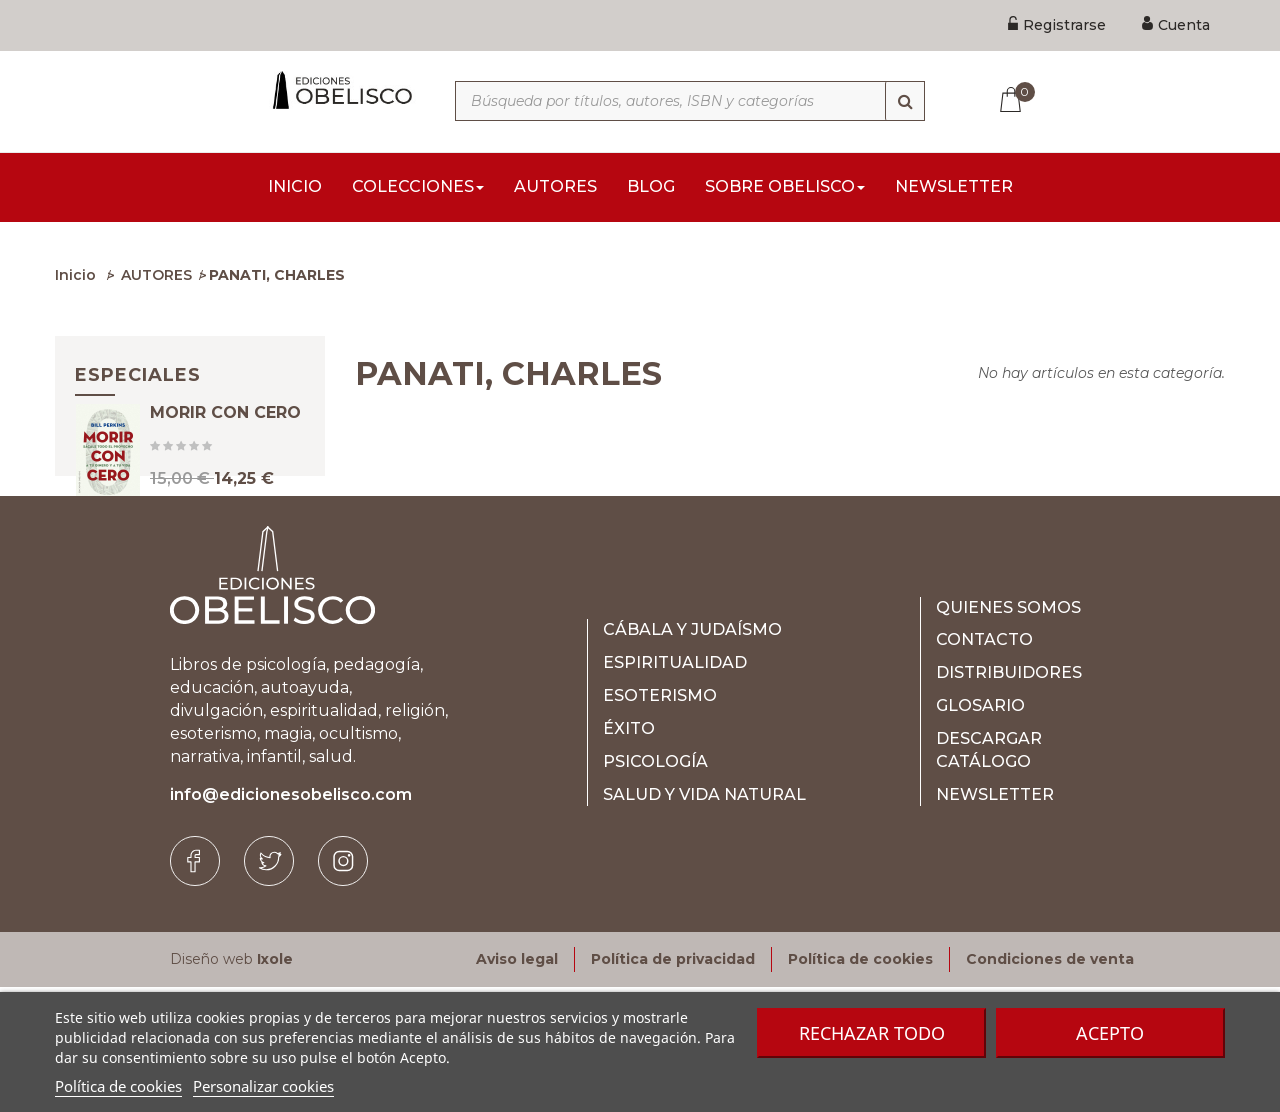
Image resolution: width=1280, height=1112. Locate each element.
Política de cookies (118, 1086)
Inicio (75, 281)
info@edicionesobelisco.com (291, 919)
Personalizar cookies (263, 1086)
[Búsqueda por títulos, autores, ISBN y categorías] (690, 101)
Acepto (1110, 1033)
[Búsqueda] (905, 101)
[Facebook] (195, 986)
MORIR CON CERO (225, 443)
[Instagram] (343, 986)
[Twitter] (269, 986)
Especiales (138, 381)
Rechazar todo (872, 1033)
